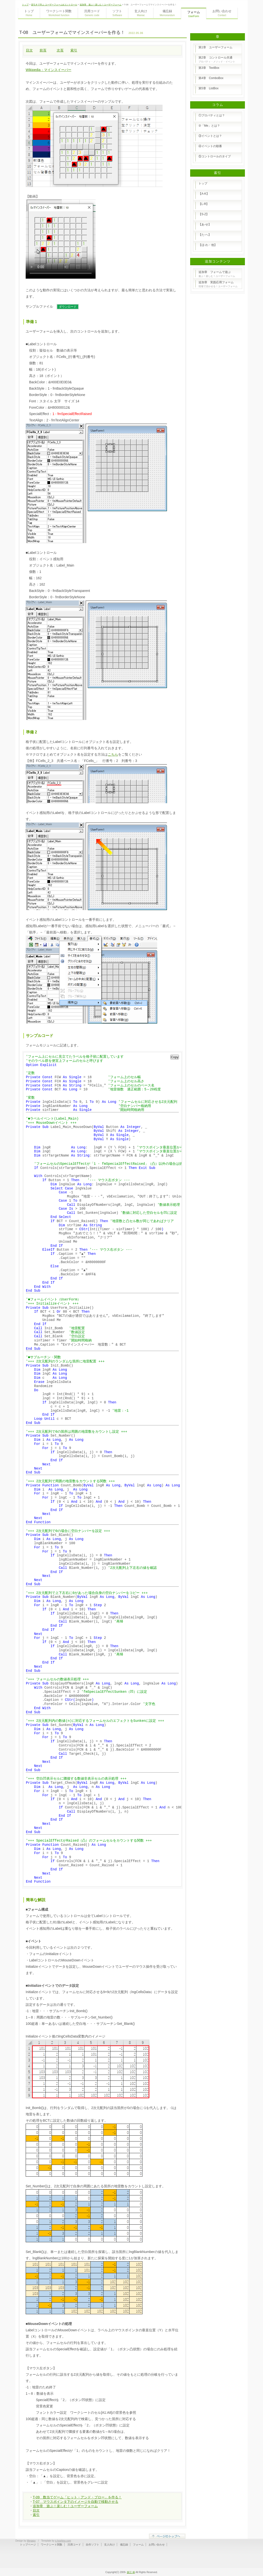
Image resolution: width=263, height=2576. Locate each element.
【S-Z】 (203, 214)
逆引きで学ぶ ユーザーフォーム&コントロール (54, 4)
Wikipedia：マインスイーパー (48, 70)
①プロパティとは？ (211, 115)
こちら (113, 754)
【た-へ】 (204, 234)
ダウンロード (68, 306)
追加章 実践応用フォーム (218, 284)
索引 (73, 50)
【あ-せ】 (204, 224)
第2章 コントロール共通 (216, 59)
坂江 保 (131, 2572)
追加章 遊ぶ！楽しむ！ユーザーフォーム (100, 4)
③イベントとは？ (210, 136)
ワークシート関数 (59, 13)
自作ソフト (92, 2544)
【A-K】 (203, 193)
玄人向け (140, 13)
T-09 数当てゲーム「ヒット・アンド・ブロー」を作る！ (77, 2497)
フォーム (138, 2544)
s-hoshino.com (63, 2540)
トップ (25, 4)
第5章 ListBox (208, 88)
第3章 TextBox (208, 68)
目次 (29, 50)
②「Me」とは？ (209, 125)
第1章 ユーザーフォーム (215, 47)
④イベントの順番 (210, 146)
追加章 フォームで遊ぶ (216, 273)
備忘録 (167, 13)
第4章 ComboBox (210, 78)
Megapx (31, 2540)
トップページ (28, 2544)
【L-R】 (203, 204)
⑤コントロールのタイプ (214, 156)
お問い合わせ (221, 13)
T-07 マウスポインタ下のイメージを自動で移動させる (75, 2502)
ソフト (117, 13)
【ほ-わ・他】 (207, 245)
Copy (174, 1057)
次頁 (60, 50)
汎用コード (92, 13)
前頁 (43, 50)
